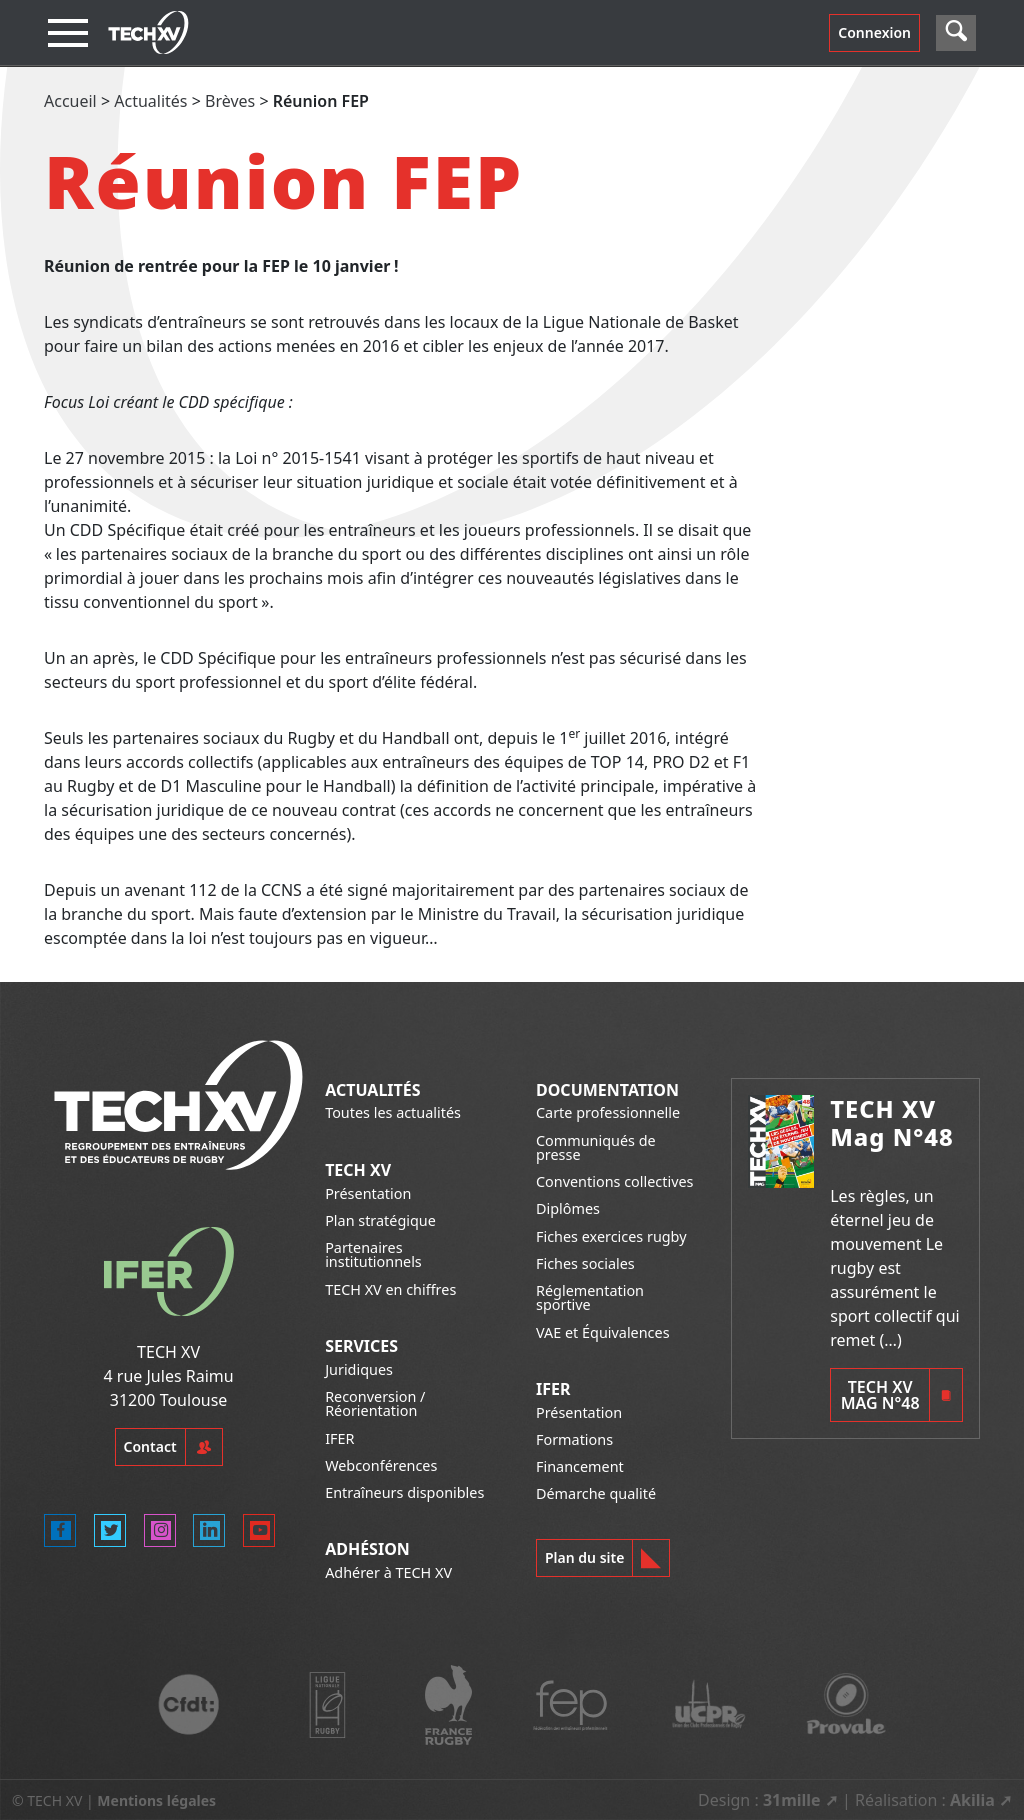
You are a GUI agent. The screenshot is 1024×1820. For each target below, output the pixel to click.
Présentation (368, 1193)
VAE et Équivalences (603, 1332)
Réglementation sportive (590, 1297)
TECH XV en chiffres (390, 1289)
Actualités (150, 101)
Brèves (230, 101)
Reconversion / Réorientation (375, 1403)
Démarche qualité (596, 1493)
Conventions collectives (614, 1181)
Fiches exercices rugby (611, 1236)
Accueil (70, 101)
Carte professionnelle (608, 1112)
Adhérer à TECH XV (388, 1572)
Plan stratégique (380, 1220)
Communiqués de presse (596, 1147)
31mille (792, 1800)
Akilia (972, 1800)
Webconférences (381, 1465)
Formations (574, 1439)
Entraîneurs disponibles (404, 1492)
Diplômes (568, 1208)
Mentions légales (156, 1800)
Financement (580, 1466)
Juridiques (359, 1369)
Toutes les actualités (393, 1112)
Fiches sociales (585, 1263)
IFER (339, 1438)
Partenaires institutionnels (373, 1254)
